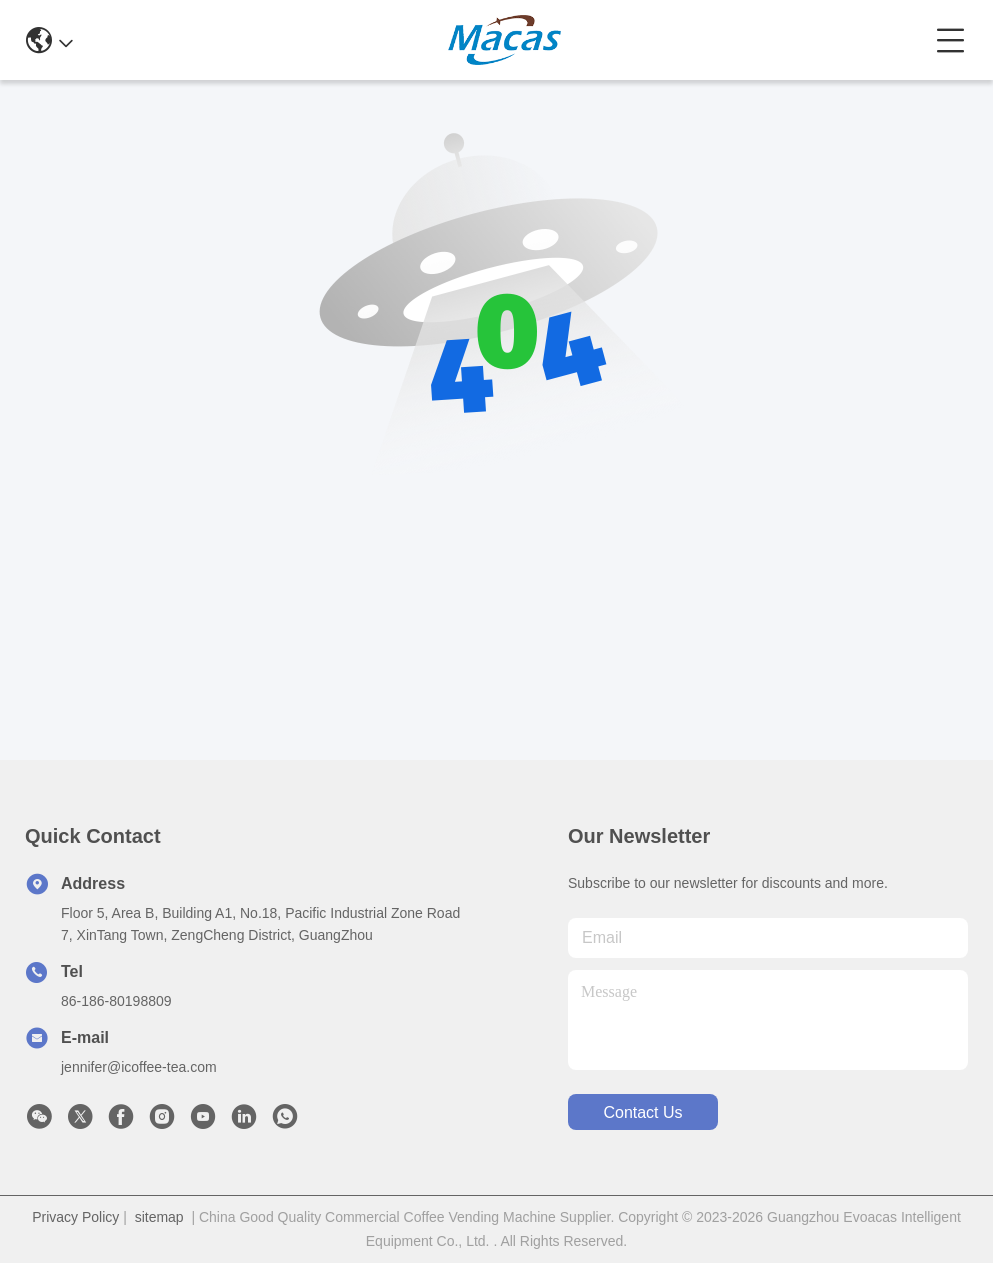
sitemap (159, 1217)
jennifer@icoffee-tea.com (139, 1067)
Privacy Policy (75, 1217)
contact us (642, 1112)
